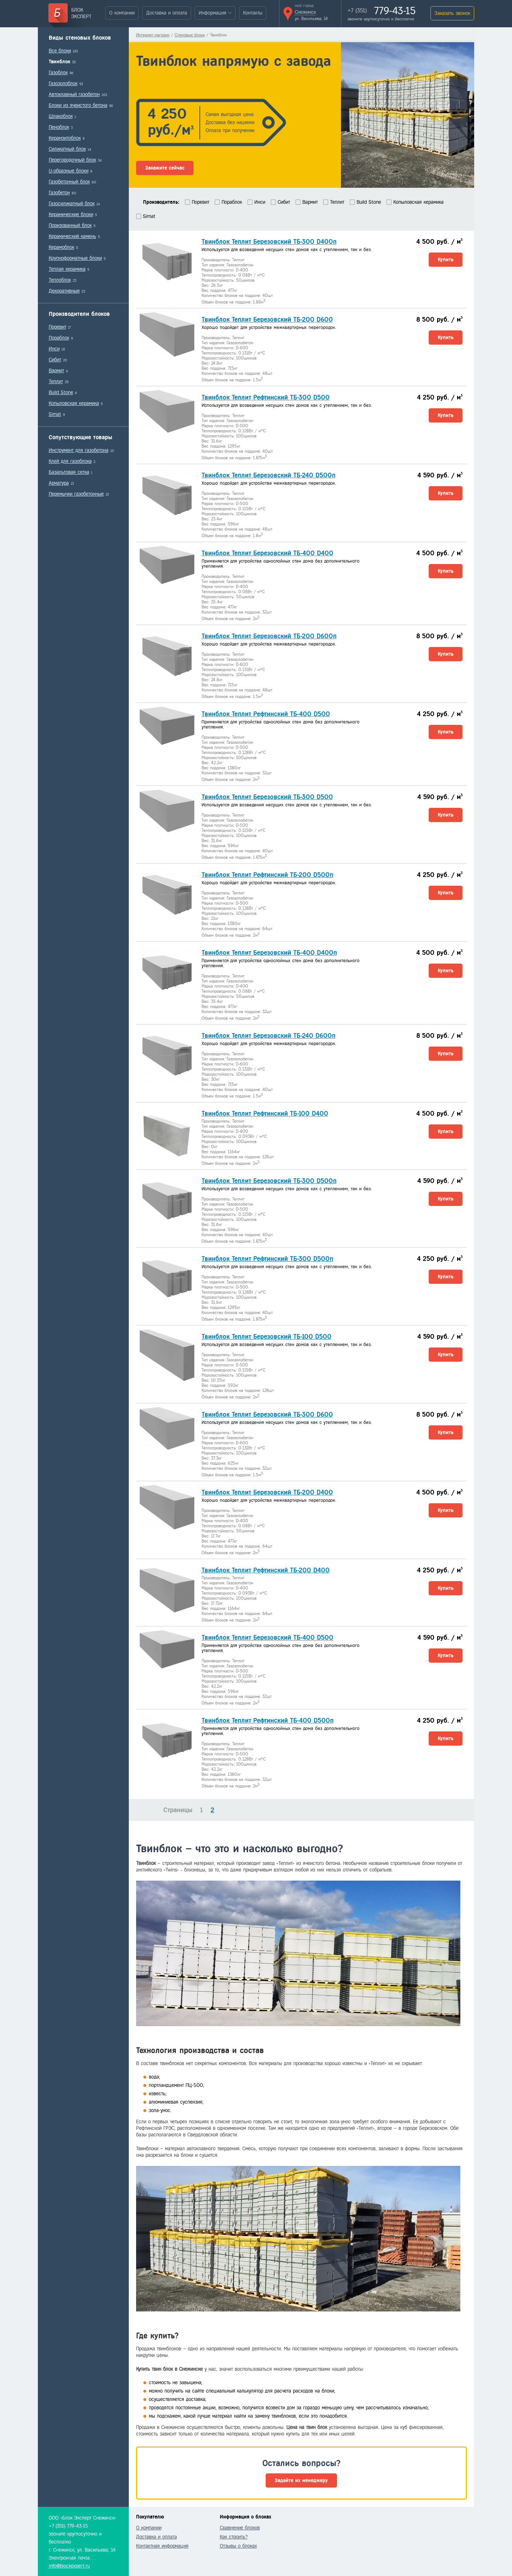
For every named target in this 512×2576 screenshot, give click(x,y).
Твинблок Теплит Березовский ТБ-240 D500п (269, 475)
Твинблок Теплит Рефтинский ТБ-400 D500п (268, 1720)
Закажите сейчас (164, 168)
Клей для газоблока (70, 461)
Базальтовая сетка (69, 472)
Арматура (59, 483)
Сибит (55, 359)
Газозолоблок (63, 83)
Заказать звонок (452, 13)
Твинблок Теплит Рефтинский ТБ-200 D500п (267, 874)
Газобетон (59, 192)
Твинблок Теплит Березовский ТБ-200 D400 (267, 1492)
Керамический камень (72, 236)
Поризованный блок (70, 225)
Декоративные (64, 291)
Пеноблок (59, 127)
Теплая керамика (67, 269)
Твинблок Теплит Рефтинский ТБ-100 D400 (265, 1113)
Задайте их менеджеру (301, 2480)
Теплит (56, 381)
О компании (122, 13)
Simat (55, 414)
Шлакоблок (61, 116)
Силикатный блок (67, 149)
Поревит (57, 327)
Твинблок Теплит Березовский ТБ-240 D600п (269, 1035)
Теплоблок (60, 280)
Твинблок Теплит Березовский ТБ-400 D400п (269, 952)
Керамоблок (61, 247)
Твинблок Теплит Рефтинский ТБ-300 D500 (266, 397)
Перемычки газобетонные (76, 494)
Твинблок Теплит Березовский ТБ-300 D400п (269, 241)
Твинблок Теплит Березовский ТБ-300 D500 (267, 797)
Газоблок (58, 72)
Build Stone (61, 392)
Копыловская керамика (74, 403)
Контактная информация (162, 2546)
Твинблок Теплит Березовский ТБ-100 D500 (267, 1336)
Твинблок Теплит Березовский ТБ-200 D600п (269, 636)
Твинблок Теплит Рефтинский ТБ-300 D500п (267, 1258)
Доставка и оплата (166, 13)
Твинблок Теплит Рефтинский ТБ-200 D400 (266, 1570)
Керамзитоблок (65, 138)
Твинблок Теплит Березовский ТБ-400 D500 (267, 1637)
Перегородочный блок (72, 160)
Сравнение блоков (240, 2528)
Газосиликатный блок (72, 203)
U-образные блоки (68, 171)
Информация (212, 13)
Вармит (56, 370)
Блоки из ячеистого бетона (78, 105)
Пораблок (59, 338)
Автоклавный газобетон (74, 94)
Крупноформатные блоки (75, 258)
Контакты (252, 13)
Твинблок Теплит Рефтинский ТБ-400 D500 (266, 714)
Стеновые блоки (190, 35)
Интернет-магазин (153, 35)
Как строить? (234, 2537)
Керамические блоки (71, 214)
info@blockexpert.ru (69, 2566)
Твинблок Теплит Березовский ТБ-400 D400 (267, 553)
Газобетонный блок (69, 181)
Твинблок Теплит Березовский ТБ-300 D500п (269, 1180)
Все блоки (60, 50)
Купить (445, 259)
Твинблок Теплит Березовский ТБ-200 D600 (267, 319)
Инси (54, 349)
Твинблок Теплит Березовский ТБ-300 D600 (267, 1414)
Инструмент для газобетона (78, 450)
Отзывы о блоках (238, 2546)
